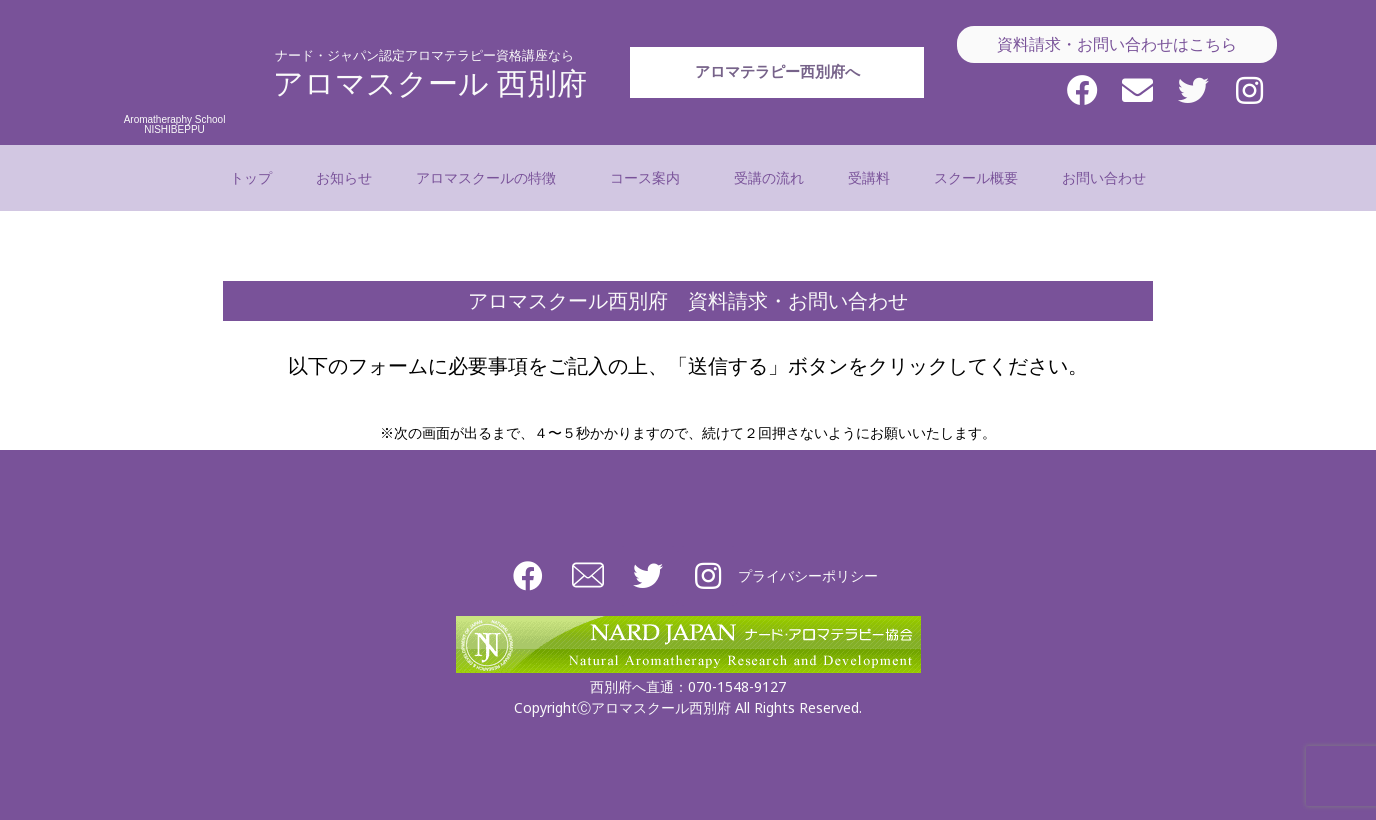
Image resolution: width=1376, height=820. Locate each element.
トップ (251, 177)
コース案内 (650, 178)
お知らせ (344, 177)
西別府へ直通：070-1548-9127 (688, 686)
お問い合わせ (1104, 177)
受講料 (869, 177)
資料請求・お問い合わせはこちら (1117, 44)
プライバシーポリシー (808, 575)
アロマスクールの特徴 (491, 178)
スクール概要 (976, 177)
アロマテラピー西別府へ (777, 107)
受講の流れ (769, 177)
